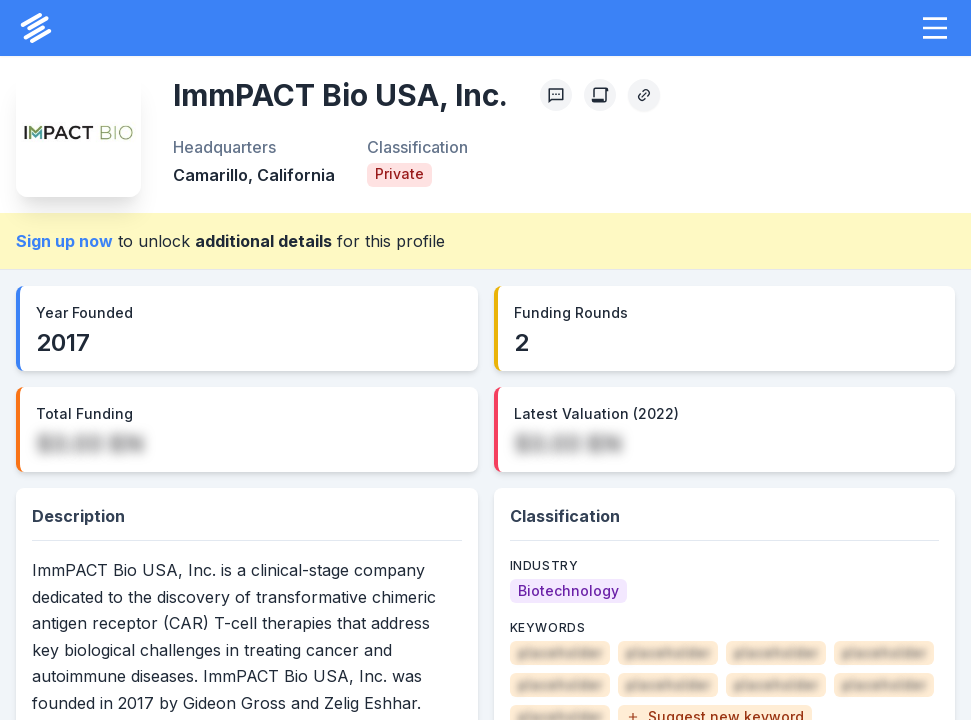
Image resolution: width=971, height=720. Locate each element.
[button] (935, 28)
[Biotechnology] (568, 591)
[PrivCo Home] (36, 28)
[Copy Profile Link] (644, 95)
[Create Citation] (600, 95)
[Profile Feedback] (556, 95)
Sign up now (64, 241)
